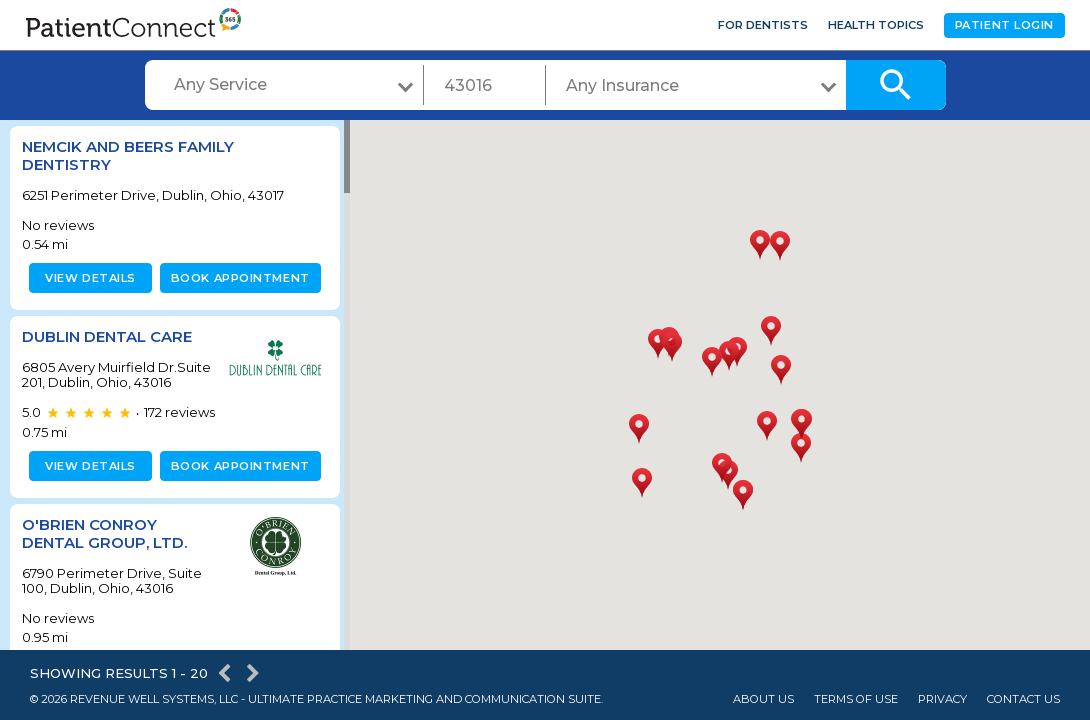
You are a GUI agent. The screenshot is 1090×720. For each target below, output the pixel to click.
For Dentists (763, 25)
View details (87, 278)
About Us (763, 699)
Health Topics (876, 25)
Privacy (942, 699)
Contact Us (1023, 699)
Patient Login (1004, 25)
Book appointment (236, 278)
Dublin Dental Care (107, 336)
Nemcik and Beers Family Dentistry (128, 155)
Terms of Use (856, 699)
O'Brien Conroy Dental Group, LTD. (104, 548)
